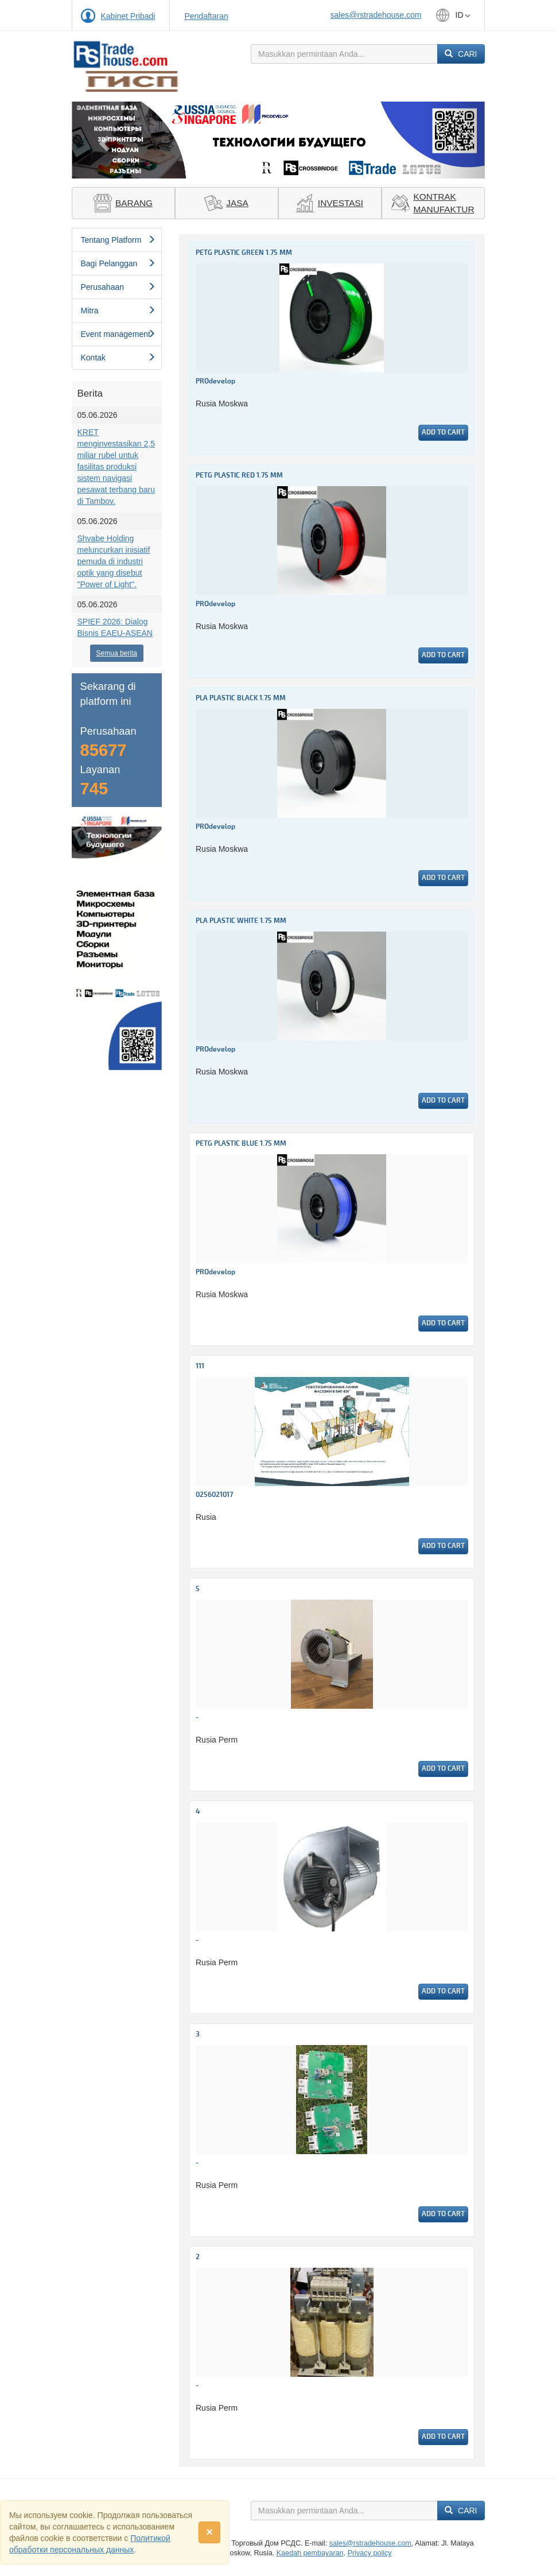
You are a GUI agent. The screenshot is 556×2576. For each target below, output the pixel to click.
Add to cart (443, 432)
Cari (461, 54)
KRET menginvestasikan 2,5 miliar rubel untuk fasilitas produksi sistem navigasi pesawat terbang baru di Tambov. (116, 467)
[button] (103, 140)
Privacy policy (370, 2553)
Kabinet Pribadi (128, 16)
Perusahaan (118, 287)
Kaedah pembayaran (310, 2553)
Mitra (118, 310)
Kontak (118, 357)
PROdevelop (215, 381)
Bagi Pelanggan (118, 263)
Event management (118, 334)
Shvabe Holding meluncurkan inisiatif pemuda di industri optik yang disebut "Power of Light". (113, 561)
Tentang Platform (118, 240)
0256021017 (214, 1495)
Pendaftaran (206, 16)
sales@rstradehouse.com (376, 15)
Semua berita (116, 653)
